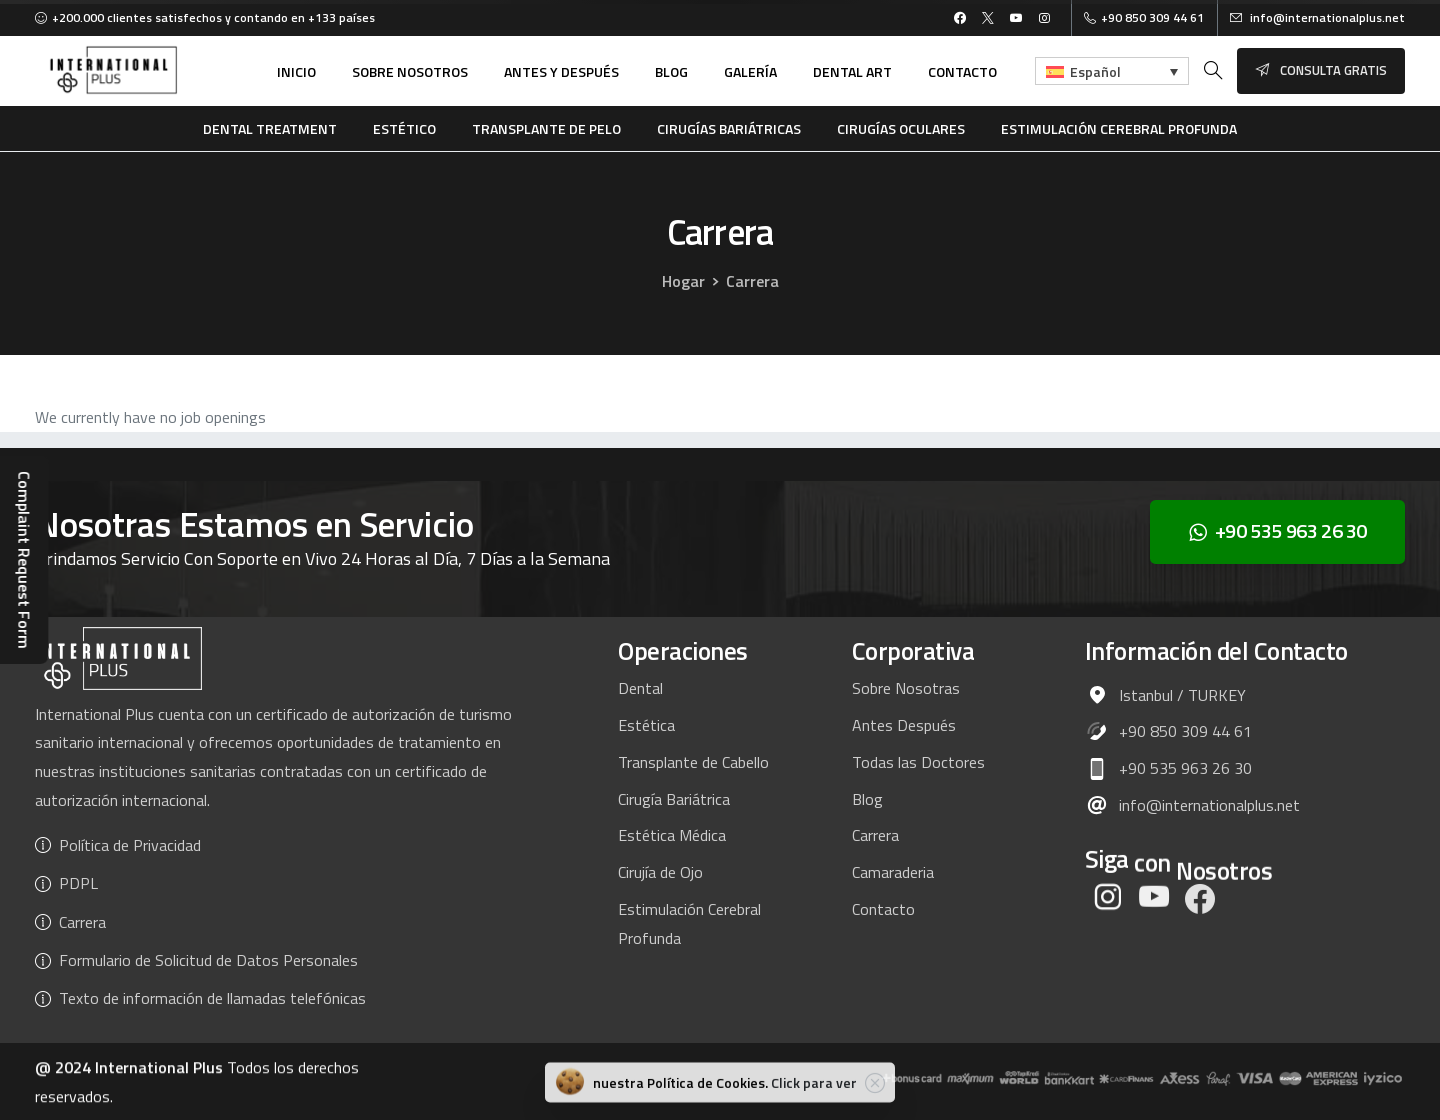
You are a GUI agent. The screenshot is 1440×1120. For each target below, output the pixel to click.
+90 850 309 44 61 (1144, 18)
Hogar (682, 281)
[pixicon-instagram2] (1108, 910)
